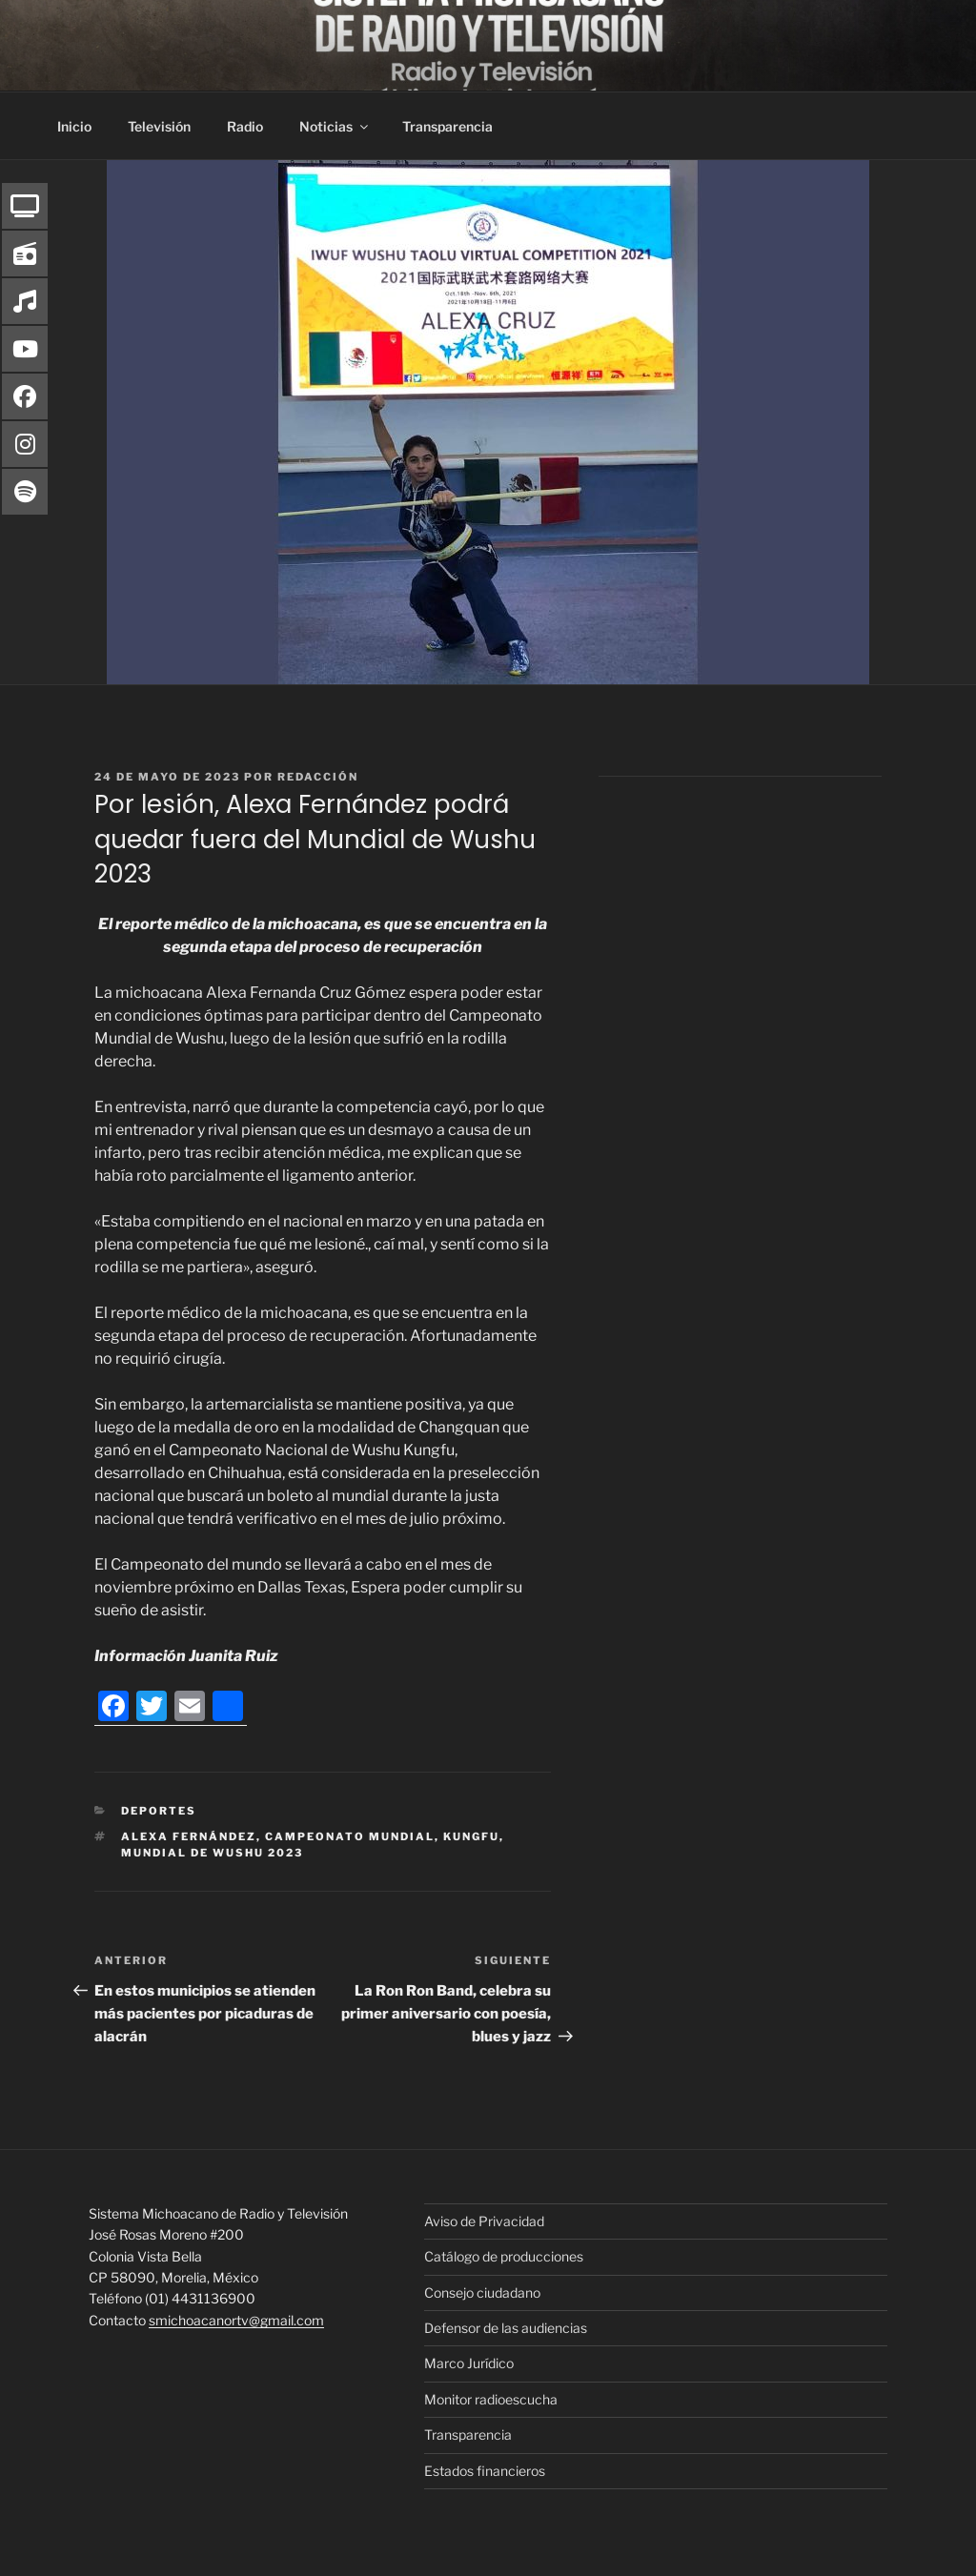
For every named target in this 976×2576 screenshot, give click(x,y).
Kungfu (471, 1836)
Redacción (317, 776)
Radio (245, 126)
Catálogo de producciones (503, 2256)
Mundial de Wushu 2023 (212, 1852)
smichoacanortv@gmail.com (236, 2320)
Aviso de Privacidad (484, 2221)
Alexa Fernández (188, 1836)
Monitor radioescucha (491, 2399)
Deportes (158, 1810)
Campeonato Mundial (350, 1836)
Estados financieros (484, 2471)
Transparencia (447, 126)
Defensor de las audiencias (505, 2328)
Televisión (159, 126)
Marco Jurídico (469, 2363)
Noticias (335, 126)
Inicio (74, 126)
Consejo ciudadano (482, 2292)
